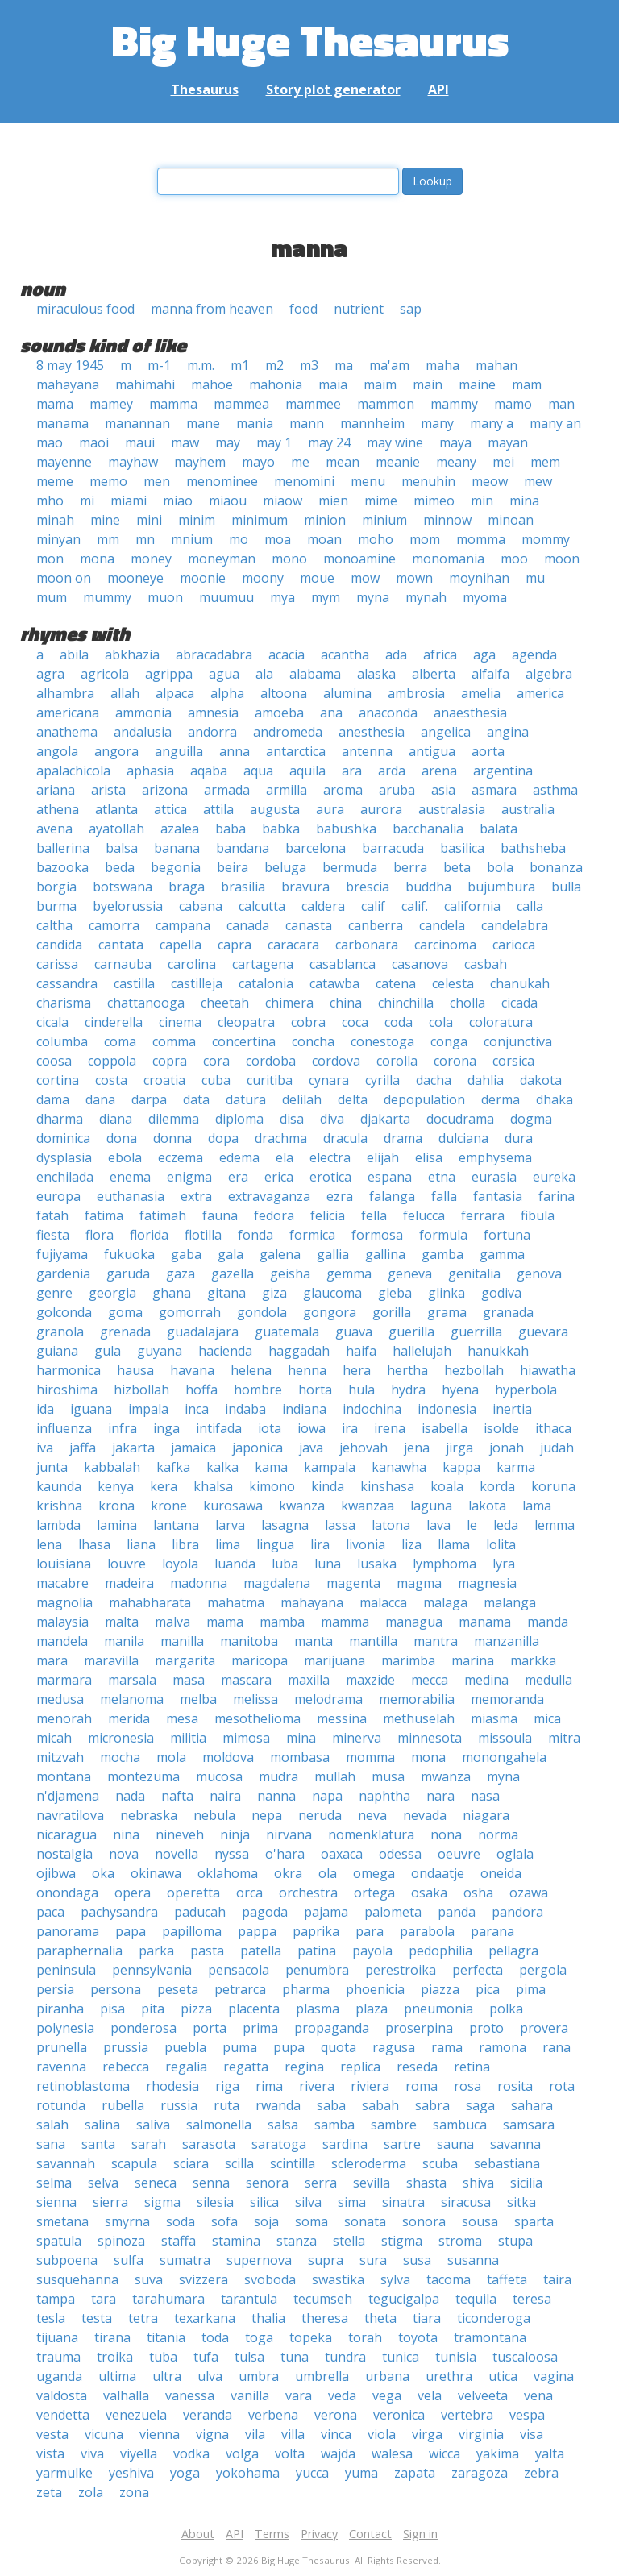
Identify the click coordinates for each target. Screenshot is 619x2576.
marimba (408, 1660)
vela (430, 2395)
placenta (254, 2008)
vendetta (62, 2415)
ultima (117, 2376)
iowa (311, 1428)
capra (234, 945)
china (346, 1003)
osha (478, 1892)
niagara (486, 1815)
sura (373, 2260)
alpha (227, 693)
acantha (345, 654)
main (427, 384)
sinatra (403, 2202)
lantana (176, 1525)
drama (403, 1138)
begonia (176, 867)
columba (62, 1041)
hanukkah (498, 1351)
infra (122, 1428)
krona (116, 1505)
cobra (308, 1022)
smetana (62, 2221)
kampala (329, 1467)
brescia (367, 886)
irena (389, 1428)
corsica (513, 1061)
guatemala (287, 1331)
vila (255, 2434)
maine (477, 384)
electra (330, 1157)
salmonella (218, 2125)
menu (368, 481)
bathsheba (533, 848)
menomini (304, 481)
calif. (414, 906)
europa (58, 1196)
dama (52, 1099)
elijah (383, 1157)
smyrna (127, 2221)
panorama (67, 1931)
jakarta (133, 1447)
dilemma (173, 1119)
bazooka (62, 867)
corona (455, 1061)
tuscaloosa (525, 2357)
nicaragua (66, 1834)
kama (271, 1467)
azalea (179, 828)
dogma (531, 1119)
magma (419, 1583)
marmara (64, 1680)
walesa (392, 2453)
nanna (276, 1796)
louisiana (63, 1564)
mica (547, 1718)
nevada (425, 1815)
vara (298, 2395)
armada (227, 790)
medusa (60, 1699)
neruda (320, 1815)
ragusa (393, 2047)
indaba (245, 1409)
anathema (67, 732)
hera (357, 1370)
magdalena (276, 1583)
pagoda (265, 1912)
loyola (180, 1564)
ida (45, 1409)
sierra (110, 2202)
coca (355, 1022)
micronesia (121, 1738)
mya (282, 597)
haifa (361, 1351)
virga (427, 2434)
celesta (453, 983)
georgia (112, 1293)
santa (98, 2144)
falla (444, 1196)
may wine (395, 442)
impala (148, 1409)
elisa (428, 1157)
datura (246, 1099)
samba (334, 2125)
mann (306, 423)
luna (327, 1564)
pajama (326, 1912)
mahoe (212, 384)
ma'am (389, 365)
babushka (346, 828)
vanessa (189, 2395)
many (437, 423)
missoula (505, 1738)
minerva (356, 1738)
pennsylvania (152, 1970)
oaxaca (342, 1854)
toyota (418, 2337)
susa (417, 2260)
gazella (232, 1273)
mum (51, 597)
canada (247, 925)
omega (374, 1873)
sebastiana (507, 2163)
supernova (259, 2260)
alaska (376, 674)
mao (49, 442)
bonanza (556, 867)
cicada (519, 1003)
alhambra (65, 693)
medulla (548, 1680)
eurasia (494, 1177)
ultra (166, 2376)
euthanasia (130, 1196)
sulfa (128, 2260)
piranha (60, 2008)
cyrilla (382, 1080)
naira (225, 1796)
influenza (64, 1428)
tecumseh (322, 2299)
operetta (193, 1892)
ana (331, 712)
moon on (63, 578)
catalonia (266, 983)
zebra (541, 2473)
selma (54, 2183)
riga (227, 2086)
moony (263, 578)
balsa (122, 848)
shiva (478, 2183)
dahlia (485, 1080)
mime (380, 500)
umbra (259, 2376)
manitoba (249, 1641)
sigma (162, 2202)
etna (441, 1177)
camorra (114, 925)
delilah (302, 1099)
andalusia (143, 732)
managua (413, 1622)
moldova (228, 1757)
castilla (134, 983)
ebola (125, 1157)
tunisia (455, 2357)
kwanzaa (367, 1505)
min (482, 500)
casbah (485, 964)
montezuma (143, 1776)
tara (103, 2299)
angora (116, 751)
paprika (316, 1931)
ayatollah (116, 828)
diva (332, 1119)
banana (177, 848)
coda (398, 1022)
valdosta (61, 2395)
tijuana (57, 2337)
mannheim (372, 423)
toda (215, 2337)
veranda (207, 2415)
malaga (445, 1602)
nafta (177, 1796)
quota (338, 2047)
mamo (513, 404)
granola (60, 1331)
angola (57, 751)
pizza (196, 2008)
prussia (125, 2047)
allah (124, 693)
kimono (272, 1486)
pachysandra (119, 1912)
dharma (59, 1119)
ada (396, 654)
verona (335, 2415)
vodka (191, 2453)
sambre (394, 2125)
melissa (255, 1699)
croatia (164, 1080)
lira (320, 1544)
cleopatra (246, 1022)
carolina (192, 964)
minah (55, 520)
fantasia (497, 1196)
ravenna (61, 2066)
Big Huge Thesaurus (310, 39)
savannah (65, 2163)
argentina (503, 770)
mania (254, 423)
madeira (129, 1583)
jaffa (82, 1447)
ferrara (483, 1215)
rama (447, 2047)
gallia (333, 1254)
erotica (330, 1177)
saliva (153, 2125)
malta (122, 1622)
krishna (59, 1505)
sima (352, 2202)
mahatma (235, 1602)
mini (149, 520)
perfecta (477, 1970)
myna (372, 597)
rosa (467, 2086)
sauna (455, 2144)
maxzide (370, 1680)
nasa (485, 1796)
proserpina (419, 2028)
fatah (52, 1215)
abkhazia (132, 654)
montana (63, 1776)
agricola (105, 674)
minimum (259, 520)
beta (457, 867)
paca (50, 1912)
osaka (429, 1892)
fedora (274, 1215)
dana (100, 1099)
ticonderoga (493, 2318)
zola (90, 2492)
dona (121, 1138)
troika (115, 2357)
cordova (336, 1061)
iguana (91, 1409)
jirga (459, 1447)
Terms (272, 2533)
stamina (236, 2241)
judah (557, 1447)
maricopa (259, 1660)
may (227, 442)
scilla (239, 2163)
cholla (467, 1003)
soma (311, 2221)
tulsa (249, 2357)
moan (324, 539)
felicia (327, 1215)
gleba (395, 1293)
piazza (440, 1989)
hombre (258, 1389)
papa (130, 1931)
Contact (370, 2533)
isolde (501, 1428)
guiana (57, 1351)
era (238, 1177)
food (303, 309)
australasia (451, 809)
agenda (534, 654)
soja (266, 2221)
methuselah (419, 1718)
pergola (543, 1970)
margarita (185, 1660)
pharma (306, 1989)
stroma (460, 2241)
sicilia (526, 2183)
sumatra (185, 2260)
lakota (487, 1505)
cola (441, 1022)
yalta (549, 2453)
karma (515, 1467)
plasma (317, 2008)
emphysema (495, 1157)
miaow (282, 500)
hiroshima (67, 1389)
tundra (345, 2357)
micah (54, 1738)
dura (519, 1138)
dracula (345, 1138)
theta (380, 2318)
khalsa (213, 1486)
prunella (61, 2047)
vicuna (104, 2434)
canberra (375, 925)
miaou (228, 500)
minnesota (429, 1738)
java (311, 1447)
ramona (502, 2047)
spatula (58, 2241)
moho (375, 539)
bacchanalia (428, 828)
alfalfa (490, 674)
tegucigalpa (403, 2299)
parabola (427, 1931)
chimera (289, 1003)
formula (443, 1235)
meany (456, 462)
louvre (126, 1564)
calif (373, 906)
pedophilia (440, 1950)
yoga (185, 2473)
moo (514, 558)
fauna (220, 1215)
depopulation (424, 1099)
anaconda (388, 712)
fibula (538, 1215)
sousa (480, 2221)
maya (455, 442)
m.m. (200, 365)
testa (96, 2318)
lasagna (285, 1525)
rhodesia (172, 2086)
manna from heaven (212, 309)
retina (472, 2066)
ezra (339, 1196)
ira (350, 1428)
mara (52, 1660)
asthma (555, 790)
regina (304, 2066)
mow (365, 578)
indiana (304, 1409)
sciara (191, 2163)
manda (547, 1622)
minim (196, 520)
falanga (392, 1196)
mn (145, 539)
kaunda (58, 1486)
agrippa (169, 674)
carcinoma (445, 945)
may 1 (274, 442)
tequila (475, 2299)
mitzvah (60, 1757)
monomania (448, 558)
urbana (387, 2376)
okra (288, 1873)
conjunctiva (518, 1041)
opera (132, 1892)
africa (440, 654)
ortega (374, 1892)
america (540, 693)
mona (97, 558)
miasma (494, 1718)
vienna (159, 2434)
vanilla (250, 2395)
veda (342, 2395)
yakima (497, 2453)
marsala (132, 1680)
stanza (296, 2241)
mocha (120, 1757)
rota (562, 2086)
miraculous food (85, 309)
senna (211, 2183)
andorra (212, 732)
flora (99, 1235)
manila (124, 1641)
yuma (361, 2473)
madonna (198, 1583)
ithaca (553, 1428)
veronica (399, 2415)
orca (249, 1892)
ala (264, 674)
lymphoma (444, 1564)
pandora (517, 1912)
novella (176, 1854)
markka (533, 1660)
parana (492, 1931)
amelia (481, 693)
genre (54, 1293)
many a (491, 423)
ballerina (62, 848)
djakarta (385, 1119)
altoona (283, 693)
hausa (135, 1370)
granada (508, 1312)
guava (353, 1331)
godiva (501, 1293)
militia (188, 1738)
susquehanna (77, 2279)
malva (172, 1622)
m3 (309, 365)
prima (260, 2028)
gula (107, 1351)
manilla (182, 1641)
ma (343, 365)
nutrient (359, 309)
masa (188, 1680)
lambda (58, 1525)
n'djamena (67, 1796)
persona (115, 1989)
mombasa (300, 1757)
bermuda (349, 867)
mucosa (219, 1776)
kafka (173, 1467)
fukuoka (129, 1254)
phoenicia (375, 1989)
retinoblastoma (83, 2086)
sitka (521, 2202)
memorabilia (417, 1699)
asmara (494, 790)
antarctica (296, 751)
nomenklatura (371, 1834)
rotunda (60, 2105)
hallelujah (422, 1351)
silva (308, 2202)
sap (411, 309)
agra (50, 674)
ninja (235, 1834)
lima (227, 1544)
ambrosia (416, 693)
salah (52, 2125)
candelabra (514, 925)
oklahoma (227, 1873)
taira (557, 2279)
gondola (262, 1312)
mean (342, 462)
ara (352, 770)
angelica (446, 732)
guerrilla (476, 1331)
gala (230, 1254)
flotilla (203, 1235)
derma (500, 1099)
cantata (120, 945)
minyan (58, 539)
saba (331, 2105)
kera (163, 1486)
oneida (500, 1873)
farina (556, 1196)
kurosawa (233, 1505)
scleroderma (368, 2163)
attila (218, 809)
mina (524, 500)
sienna (56, 2202)
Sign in (420, 2533)
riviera (370, 2086)
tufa (205, 2357)
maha (442, 365)
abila (74, 654)
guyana (159, 1351)
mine (105, 520)
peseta (177, 1989)
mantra (435, 1641)
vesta (52, 2434)
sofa (224, 2221)
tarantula (249, 2299)
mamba (282, 1622)
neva (372, 1815)
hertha (407, 1370)
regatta (245, 2066)
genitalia (474, 1273)
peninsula (66, 1970)
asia (443, 790)
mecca (429, 1680)
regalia (186, 2066)
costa (111, 1080)
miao (178, 500)
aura (330, 809)
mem (545, 462)
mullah (334, 1776)
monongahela (504, 1757)
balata (498, 828)
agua (224, 674)
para (369, 1931)
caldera (323, 906)
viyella (138, 2453)
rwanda (278, 2105)
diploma (239, 1119)
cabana (200, 906)
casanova (420, 964)
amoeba (279, 712)
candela (442, 925)
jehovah (363, 1447)
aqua (258, 770)
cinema (180, 1022)
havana (192, 1370)
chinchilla (406, 1003)
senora (267, 2183)
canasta (308, 925)
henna (307, 1370)
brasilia (243, 886)
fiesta (52, 1235)
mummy (107, 597)
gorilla (391, 1312)
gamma (502, 1254)
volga (242, 2453)
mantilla (373, 1641)
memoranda (507, 1699)
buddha (428, 886)
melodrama (328, 1699)
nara (440, 1796)
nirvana (289, 1834)
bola (500, 867)
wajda (338, 2453)
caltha (54, 925)
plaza (371, 2008)
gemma (349, 1273)
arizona (165, 790)
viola (382, 2434)
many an (555, 423)
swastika (338, 2279)
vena (538, 2395)
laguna (431, 1505)
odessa (400, 1854)
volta (290, 2453)
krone (169, 1505)
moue (317, 578)
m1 (240, 365)
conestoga (382, 1041)
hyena (460, 1389)
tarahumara (168, 2299)
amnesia (213, 712)
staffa (178, 2241)
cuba (216, 1080)
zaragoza (479, 2473)
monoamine (359, 558)
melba (198, 1699)
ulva (209, 2376)
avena (54, 828)
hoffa (201, 1389)
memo (108, 481)
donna (172, 1138)
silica (264, 2202)
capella (180, 945)
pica (488, 1989)
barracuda (393, 848)
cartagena (262, 964)
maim (380, 384)
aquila (307, 770)
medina (486, 1680)
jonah (506, 1447)
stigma (401, 2241)
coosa (54, 1061)
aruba (397, 790)
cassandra (67, 983)
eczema (180, 1157)
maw (185, 442)
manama (62, 423)
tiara (427, 2318)
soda (180, 2221)
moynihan (479, 578)
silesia (215, 2202)
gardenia (63, 1273)
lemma (554, 1525)
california (472, 906)
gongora (329, 1312)
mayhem (200, 462)
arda (391, 770)
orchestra (308, 1892)
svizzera (203, 2279)
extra (196, 1196)
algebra (549, 674)
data (196, 1099)
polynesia (65, 2028)
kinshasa (387, 1486)
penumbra (317, 1970)
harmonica (68, 1370)
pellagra (513, 1950)
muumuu (226, 597)
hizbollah (141, 1389)
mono (289, 558)
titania (166, 2337)
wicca (444, 2453)
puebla (185, 2047)
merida (129, 1718)
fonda (255, 1235)
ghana (171, 1293)
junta (52, 1467)
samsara (529, 2125)
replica (360, 2066)
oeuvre (459, 1854)
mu (535, 578)
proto (486, 2028)
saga (480, 2105)
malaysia (62, 1622)
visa (531, 2434)
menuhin (428, 481)
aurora (381, 809)
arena (439, 770)
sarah (148, 2144)
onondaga (67, 1892)
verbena (273, 2415)
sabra (432, 2105)
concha (313, 1041)
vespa (527, 2415)
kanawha (399, 1467)
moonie (203, 578)
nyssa (231, 1854)
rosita (515, 2086)
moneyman (221, 558)
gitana (226, 1293)
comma (174, 1041)
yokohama (248, 2473)
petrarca (240, 1989)
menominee (222, 481)
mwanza (446, 1776)
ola (327, 1873)
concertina (244, 1041)
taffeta (507, 2279)
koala (446, 1486)
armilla (286, 790)
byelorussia (128, 906)
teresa (532, 2299)
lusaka (377, 1564)
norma (498, 1834)
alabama (315, 674)
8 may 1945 (70, 365)
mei (503, 462)
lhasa (94, 1544)
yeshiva (131, 2473)
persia (55, 1989)
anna (234, 751)
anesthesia (372, 732)
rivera (316, 2086)
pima (531, 1989)
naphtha (384, 1796)
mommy (545, 539)
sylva (395, 2279)
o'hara (285, 1854)
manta (313, 1641)
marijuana (334, 1660)
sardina (345, 2144)
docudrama (460, 1119)
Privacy (319, 2533)
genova (539, 1273)
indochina (372, 1409)
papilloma (192, 1931)
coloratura (501, 1022)
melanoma (132, 1699)
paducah (200, 1912)
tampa (55, 2299)
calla (530, 906)
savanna (515, 2144)
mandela (62, 1641)
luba (285, 1564)
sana (50, 2144)
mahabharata (150, 1602)
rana (556, 2047)
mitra (564, 1738)
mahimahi (145, 384)
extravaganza (269, 1196)
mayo (258, 462)
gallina (385, 1254)
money (151, 558)
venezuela (136, 2415)
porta (209, 2028)
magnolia (64, 1602)
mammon (385, 404)
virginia (481, 2434)
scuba (440, 2163)
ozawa (528, 1892)
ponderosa (143, 2028)
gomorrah (190, 1312)
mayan (508, 442)
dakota (541, 1080)
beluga (285, 867)
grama (447, 1312)
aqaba (208, 770)
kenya (116, 1486)
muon (165, 597)
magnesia (487, 1583)
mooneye (135, 578)
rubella (123, 2105)
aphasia (150, 770)
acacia (286, 654)
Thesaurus (205, 89)
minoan (511, 520)
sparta (534, 2221)
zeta (49, 2492)
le (472, 1525)
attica (170, 809)
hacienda (225, 1351)
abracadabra (214, 654)
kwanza (302, 1505)
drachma (281, 1138)
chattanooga (146, 1003)
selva (103, 2183)
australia (528, 809)
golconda (64, 1312)
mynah (426, 597)
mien (333, 500)
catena (396, 983)
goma (125, 1312)
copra (169, 1061)
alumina (347, 693)
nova (124, 1854)
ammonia (143, 712)
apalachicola (73, 770)
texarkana (204, 2318)
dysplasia (64, 1157)
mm (108, 539)
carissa (57, 964)
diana (115, 1119)
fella (374, 1215)
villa (293, 2434)
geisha (290, 1273)
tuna (294, 2357)
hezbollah (474, 1370)
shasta (426, 2183)
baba (230, 828)
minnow (447, 520)
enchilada (64, 1177)
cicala (52, 1022)
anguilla (179, 751)
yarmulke (64, 2473)
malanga (510, 1602)
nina (126, 1834)
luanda (234, 1564)
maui (140, 442)
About (197, 2533)
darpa (149, 1099)
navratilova (70, 1815)
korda (497, 1486)
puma (239, 2047)
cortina (57, 1080)
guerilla (411, 1331)
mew (538, 481)
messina (342, 1718)
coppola (112, 1061)
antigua (432, 751)
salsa (283, 2125)
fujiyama (62, 1254)
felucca (424, 1215)
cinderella (114, 1022)
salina (102, 2125)
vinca (336, 2434)
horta (315, 1389)
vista (50, 2453)
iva (44, 1447)
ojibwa (56, 1873)
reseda (417, 2066)
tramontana (490, 2337)
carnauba (123, 964)
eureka (554, 1177)
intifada (219, 1428)
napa (327, 1796)
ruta (226, 2105)
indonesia (447, 1409)
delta (353, 1099)
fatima (104, 1215)
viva (92, 2453)
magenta (353, 1583)
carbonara (366, 945)
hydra (408, 1389)
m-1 (159, 365)
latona (391, 1525)
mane (203, 423)
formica (312, 1235)
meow (490, 481)
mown (414, 578)
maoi (94, 442)
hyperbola (526, 1389)
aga (484, 654)
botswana (122, 886)
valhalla (126, 2395)
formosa (377, 1235)
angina (508, 732)
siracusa (466, 2202)
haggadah (299, 1351)
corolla (397, 1061)
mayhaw (133, 462)
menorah (64, 1718)
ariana (55, 790)
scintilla (292, 2163)
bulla (566, 886)
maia (332, 384)
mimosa (246, 1738)
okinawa (156, 1873)
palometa (393, 1912)
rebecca (125, 2066)
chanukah (520, 983)
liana (141, 1544)
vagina (554, 2376)
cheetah (225, 1003)
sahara (532, 2105)
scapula (134, 2163)
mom (424, 539)
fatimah (162, 1215)
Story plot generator (333, 89)
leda (505, 1525)
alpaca (175, 693)
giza (274, 1293)
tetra (143, 2318)
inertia (512, 1409)
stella (349, 2241)
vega (386, 2395)
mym (325, 597)
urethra (449, 2376)
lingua (275, 1544)
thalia (268, 2318)
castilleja (196, 983)
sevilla (371, 2183)
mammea (241, 404)
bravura (305, 886)
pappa (257, 1931)
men (156, 481)
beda (120, 867)
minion (325, 520)
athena (57, 809)
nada (130, 1796)
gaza (180, 1273)
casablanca (343, 964)
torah (365, 2337)
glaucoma (332, 1293)
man (561, 404)
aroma (343, 790)
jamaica (193, 1447)
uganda (59, 2376)
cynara (329, 1080)
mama (54, 404)
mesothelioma (257, 1718)
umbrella (322, 2376)
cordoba (271, 1061)
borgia (56, 886)
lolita (501, 1544)
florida (149, 1235)
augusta (275, 809)
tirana (112, 2337)
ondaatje (437, 1873)
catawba (334, 983)
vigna (212, 2434)
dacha (433, 1080)
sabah (380, 2105)
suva (149, 2279)
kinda (327, 1486)
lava (438, 1525)
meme (54, 481)
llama (454, 1544)
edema (239, 1157)
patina (316, 1950)
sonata (365, 2221)
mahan (496, 365)
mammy (454, 404)
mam (527, 384)
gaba (186, 1254)
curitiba (270, 1080)
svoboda (270, 2279)
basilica (462, 848)
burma (56, 906)
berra (410, 867)
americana (67, 712)
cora (216, 1061)
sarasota (208, 2144)
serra (321, 2183)
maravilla (111, 1660)
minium (384, 520)
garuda (128, 1273)
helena (251, 1370)
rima (269, 2086)
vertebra (467, 2415)
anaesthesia (470, 712)
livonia (365, 1544)
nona (446, 1834)
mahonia (275, 384)
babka (281, 828)
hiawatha (547, 1370)
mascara (246, 1680)
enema (130, 1177)
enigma (189, 1177)
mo (238, 539)
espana (390, 1177)
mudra (278, 1776)
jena (417, 1447)
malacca (383, 1602)
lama (536, 1505)
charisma (63, 1003)
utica (502, 2376)
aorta (488, 751)
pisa (112, 2008)
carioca (513, 945)
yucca (312, 2473)
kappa (461, 1467)
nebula (214, 1815)
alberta (433, 674)
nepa (266, 1815)
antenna (367, 751)
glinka (446, 1293)
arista (108, 790)
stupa (515, 2241)
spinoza (121, 2241)
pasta (207, 1950)
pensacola (238, 1970)
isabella (444, 1428)
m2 (274, 365)
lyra (503, 1564)
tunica (400, 2357)
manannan (137, 423)
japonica (257, 1447)
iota (269, 1428)
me (300, 462)
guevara (543, 1331)
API (438, 89)
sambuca (460, 2125)
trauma (58, 2357)
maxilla (309, 1680)
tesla (50, 2318)
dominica (63, 1138)
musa (388, 1776)
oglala (515, 1854)
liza (411, 1544)
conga (448, 1041)
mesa (182, 1718)
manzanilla (506, 1641)
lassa (340, 1525)
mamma (173, 404)
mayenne (64, 462)
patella (260, 1950)
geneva (410, 1273)
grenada (125, 1331)
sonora (424, 2221)
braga (186, 886)
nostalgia (64, 1854)
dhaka (554, 1099)
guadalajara (203, 1331)
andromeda (287, 732)
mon (50, 558)
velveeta (483, 2395)
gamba (442, 1254)
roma (421, 2086)
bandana (242, 848)
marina (472, 1660)
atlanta (116, 809)
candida (59, 945)
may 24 (329, 442)
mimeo (434, 500)
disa (292, 1119)
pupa (289, 2047)
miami (128, 500)
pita (152, 2008)
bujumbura (501, 886)
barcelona (315, 848)
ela (284, 1157)
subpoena (67, 2260)
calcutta (262, 906)
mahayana (67, 384)
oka (103, 1873)
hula (361, 1389)
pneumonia (438, 2008)
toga (259, 2337)
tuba (163, 2357)
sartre (402, 2144)
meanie (398, 462)
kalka (222, 1467)
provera (544, 2028)
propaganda (331, 2028)
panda (457, 1912)
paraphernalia (79, 1950)
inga (166, 1428)
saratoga (278, 2144)
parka (156, 1950)
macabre (62, 1583)
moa (277, 539)
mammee (313, 404)
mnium (192, 539)
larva (230, 1525)
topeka (310, 2337)
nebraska (148, 1815)
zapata (414, 2473)
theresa (324, 2318)
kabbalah (112, 1467)
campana (183, 925)
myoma (485, 597)
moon (562, 558)
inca (197, 1409)
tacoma (448, 2279)
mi (87, 500)
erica (278, 1177)
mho (50, 500)
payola (372, 1950)
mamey (111, 404)
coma (120, 1041)
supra (325, 2260)
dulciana (463, 1138)
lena (49, 1544)
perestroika (400, 1970)
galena (280, 1254)
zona (134, 2492)
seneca (156, 2183)
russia (178, 2105)
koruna (553, 1486)
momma (480, 539)
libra (185, 1544)
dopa (223, 1138)
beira (232, 867)
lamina (117, 1525)
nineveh (180, 1834)
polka (506, 2008)
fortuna (507, 1235)
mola (171, 1757)
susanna (473, 2260)
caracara (293, 945)
